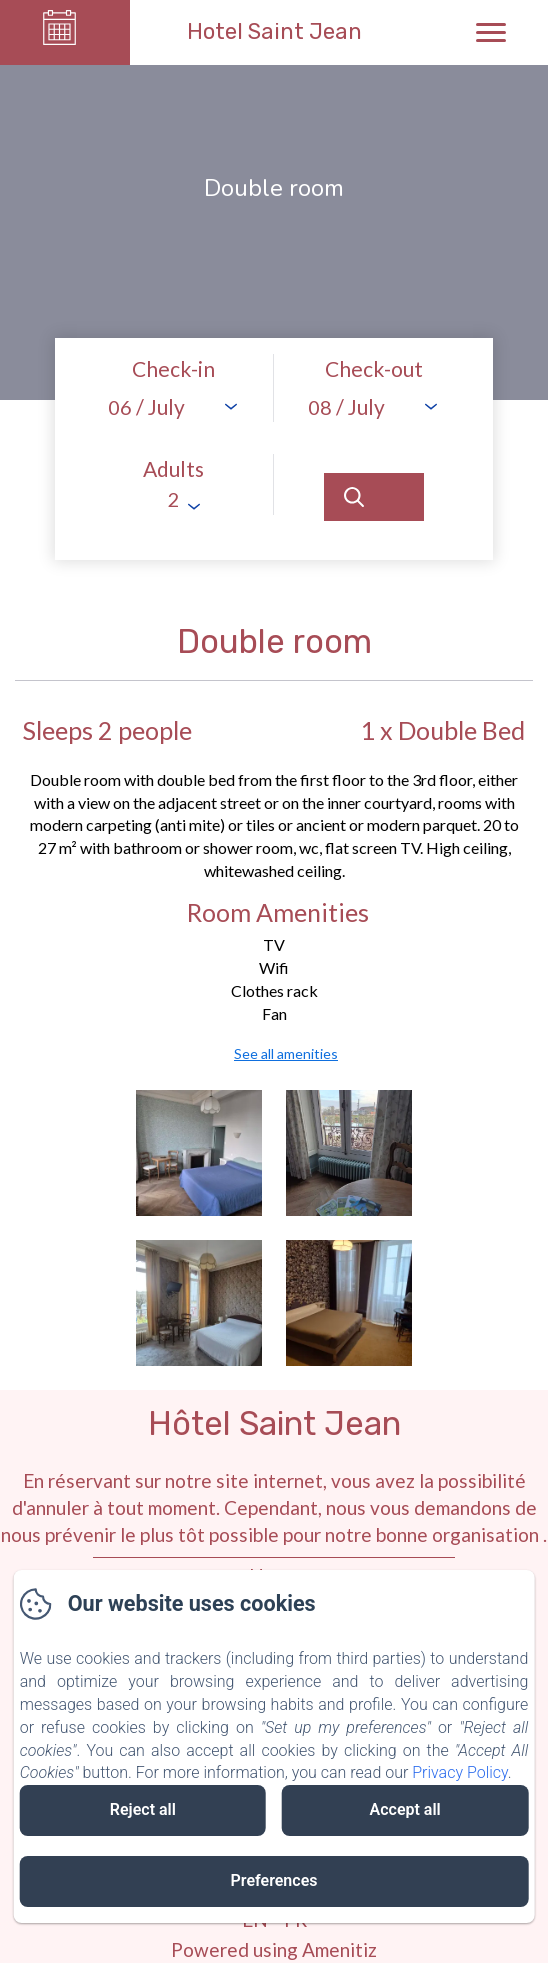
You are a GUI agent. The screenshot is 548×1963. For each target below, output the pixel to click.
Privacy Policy (460, 1772)
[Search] (374, 497)
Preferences (274, 1880)
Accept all (405, 1809)
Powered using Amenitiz (274, 1949)
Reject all (143, 1809)
